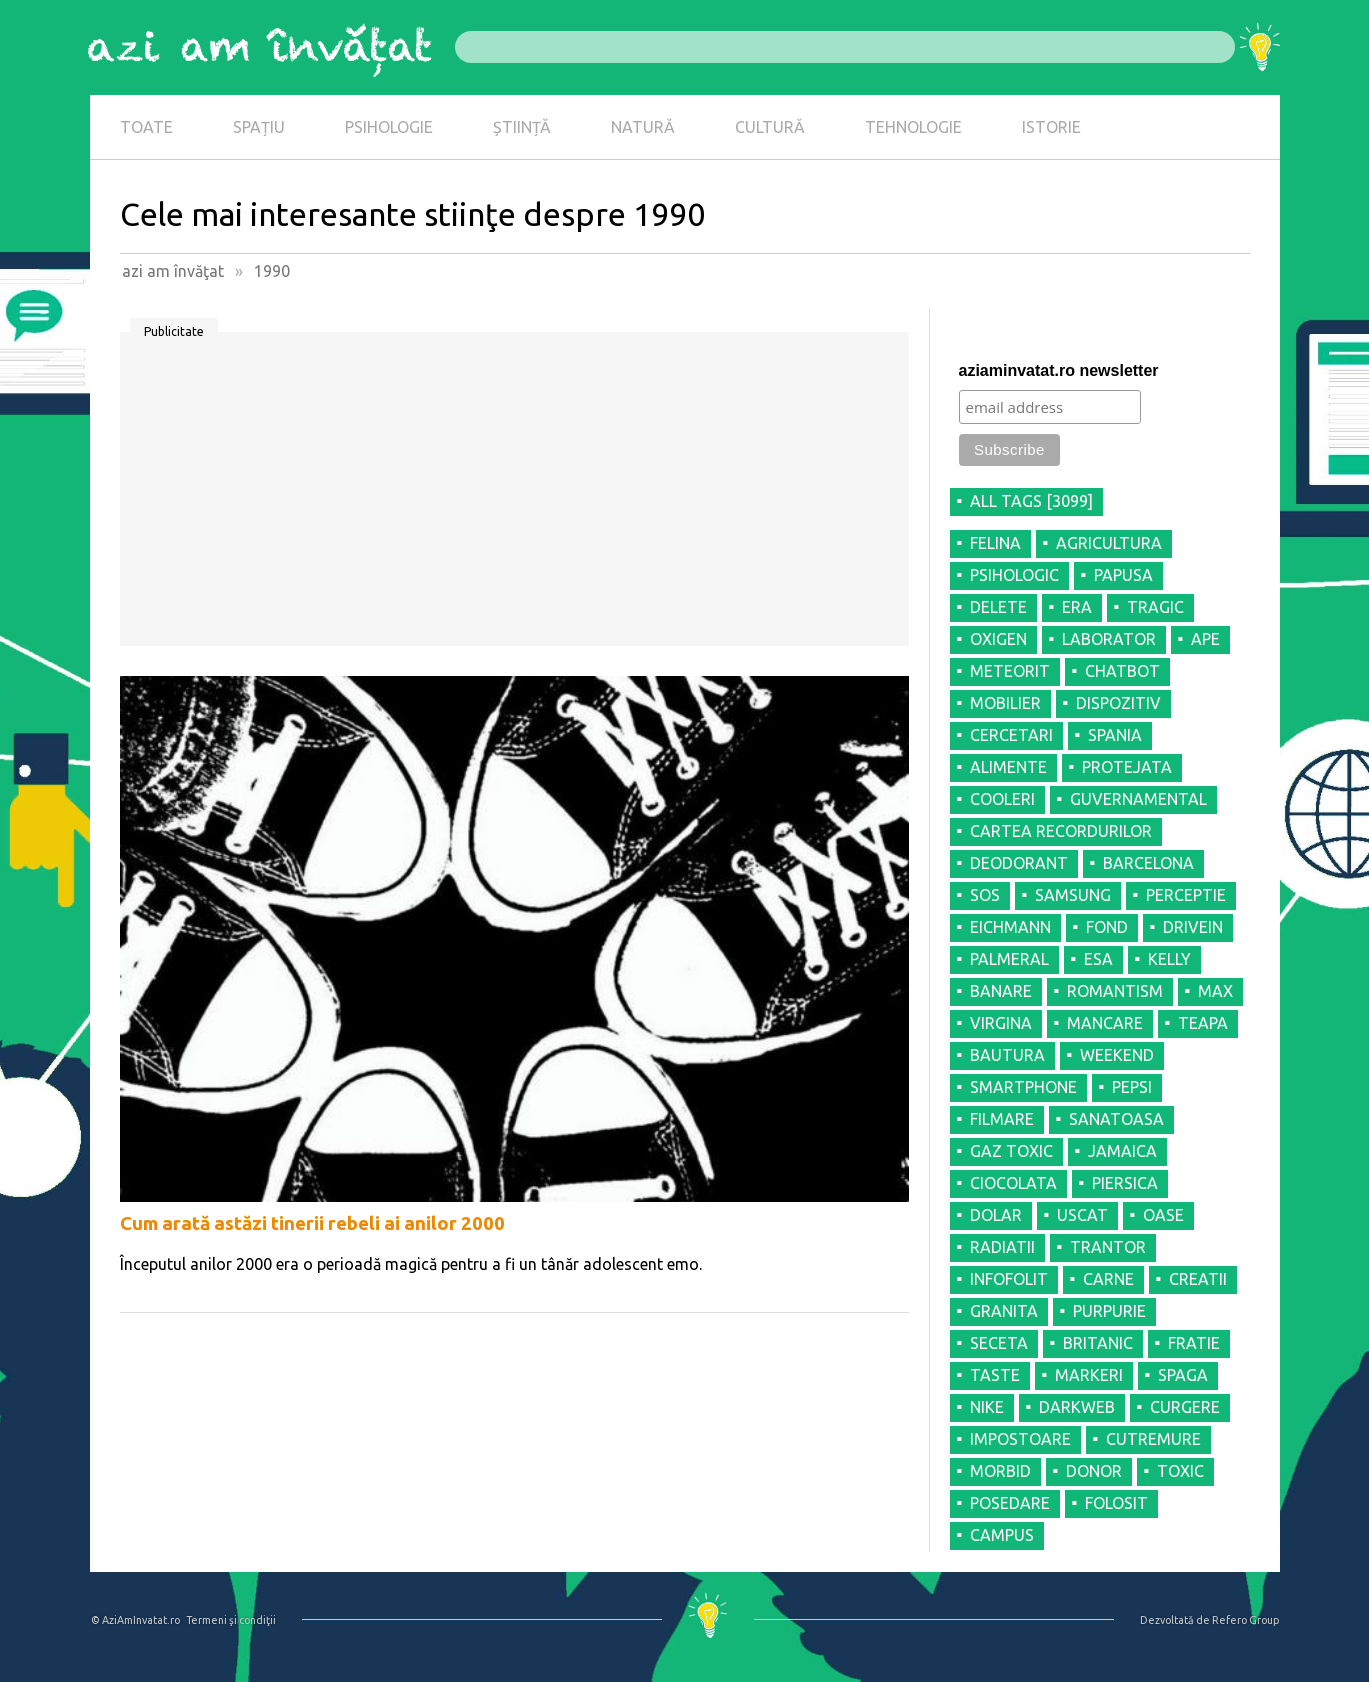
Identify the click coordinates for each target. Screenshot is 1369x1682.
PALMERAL (1009, 959)
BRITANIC (1098, 1343)
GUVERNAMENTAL (1138, 799)
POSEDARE (1010, 1503)
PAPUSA (1123, 575)
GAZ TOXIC (1011, 1151)
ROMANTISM (1115, 991)
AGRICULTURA (1109, 543)
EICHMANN (1010, 927)
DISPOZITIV (1118, 703)
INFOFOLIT (1009, 1279)
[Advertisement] (514, 496)
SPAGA (1183, 1375)
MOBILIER (1005, 703)
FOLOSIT (1116, 1503)
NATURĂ (643, 127)
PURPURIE (1109, 1311)
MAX (1215, 991)
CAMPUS (1002, 1535)
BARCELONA (1148, 863)
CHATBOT (1122, 671)
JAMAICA (1122, 1151)
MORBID (1000, 1471)
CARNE (1108, 1279)
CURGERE (1185, 1407)
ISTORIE (1051, 127)
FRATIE (1194, 1343)
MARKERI (1089, 1375)
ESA (1098, 959)
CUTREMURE (1153, 1439)
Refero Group (1245, 1620)
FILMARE (1002, 1119)
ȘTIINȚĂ (522, 127)
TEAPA (1203, 1023)
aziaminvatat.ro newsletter (1059, 370)
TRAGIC (1155, 607)
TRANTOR (1108, 1247)
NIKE (987, 1407)
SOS (985, 895)
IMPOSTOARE (1020, 1439)
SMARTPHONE (1023, 1087)
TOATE (146, 127)
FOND (1107, 927)
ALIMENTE (1008, 767)
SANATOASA (1116, 1119)
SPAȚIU (259, 127)
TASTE (995, 1375)
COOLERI (1002, 799)
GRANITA (1004, 1311)
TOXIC (1180, 1471)
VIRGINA (1001, 1023)
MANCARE (1105, 1023)
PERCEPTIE (1186, 895)
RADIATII (1002, 1247)
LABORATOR (1109, 639)
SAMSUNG (1073, 895)
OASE (1163, 1215)
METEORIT (1010, 671)
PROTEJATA (1127, 767)
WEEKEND (1117, 1055)
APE (1205, 639)
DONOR (1094, 1471)
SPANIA (1115, 735)
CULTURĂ (770, 127)
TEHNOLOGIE (913, 127)
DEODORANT (1019, 863)
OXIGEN (998, 639)
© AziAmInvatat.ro (135, 1620)
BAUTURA (1007, 1055)
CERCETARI (1011, 735)
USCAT (1082, 1215)
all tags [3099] (1031, 501)
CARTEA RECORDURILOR (1061, 831)
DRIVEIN (1193, 927)
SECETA (999, 1343)
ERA (1077, 607)
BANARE (1001, 991)
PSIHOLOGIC (1014, 575)
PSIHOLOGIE (389, 127)
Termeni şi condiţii (231, 1620)
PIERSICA (1125, 1183)
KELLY (1169, 959)
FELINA (995, 543)
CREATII (1198, 1279)
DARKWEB (1077, 1407)
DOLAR (996, 1215)
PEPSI (1132, 1087)
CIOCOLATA (1013, 1183)
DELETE (998, 607)
